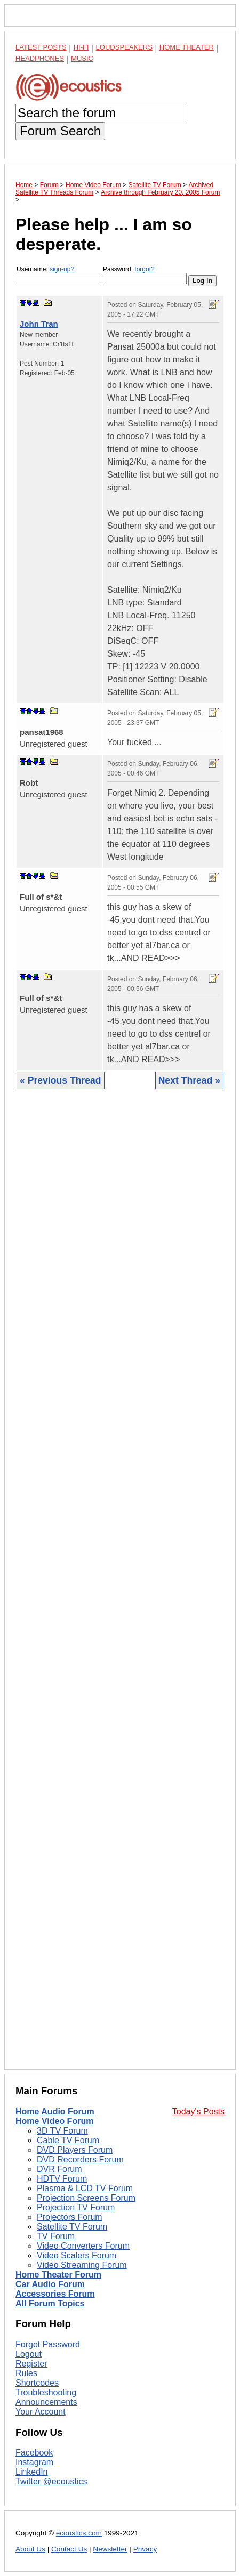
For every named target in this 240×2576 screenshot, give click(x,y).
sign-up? (62, 269)
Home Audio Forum (54, 2111)
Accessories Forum (55, 2293)
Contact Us (69, 2549)
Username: (58, 274)
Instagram (34, 2462)
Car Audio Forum (50, 2284)
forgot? (144, 269)
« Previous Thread (60, 1080)
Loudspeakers (124, 47)
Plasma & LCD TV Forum (85, 2188)
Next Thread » (189, 1080)
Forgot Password (47, 2344)
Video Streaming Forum (82, 2265)
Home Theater (186, 47)
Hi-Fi (81, 47)
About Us (30, 2549)
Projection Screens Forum (86, 2197)
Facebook (34, 2452)
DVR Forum (59, 2169)
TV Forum (56, 2236)
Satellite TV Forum (72, 2226)
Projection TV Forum (76, 2207)
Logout (28, 2354)
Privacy (145, 2549)
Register (31, 2363)
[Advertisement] (120, 1587)
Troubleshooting (45, 2392)
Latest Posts (41, 47)
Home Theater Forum (58, 2274)
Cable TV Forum (68, 2140)
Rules (26, 2373)
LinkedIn (31, 2471)
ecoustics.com (79, 2533)
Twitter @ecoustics (51, 2481)
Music (82, 58)
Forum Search (60, 131)
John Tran (39, 323)
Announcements (46, 2402)
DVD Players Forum (75, 2149)
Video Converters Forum (83, 2245)
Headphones (39, 58)
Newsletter (110, 2549)
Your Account (40, 2411)
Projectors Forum (69, 2217)
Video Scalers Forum (76, 2255)
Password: (145, 274)
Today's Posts (198, 2111)
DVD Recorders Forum (80, 2159)
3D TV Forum (62, 2130)
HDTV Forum (62, 2178)
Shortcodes (37, 2382)
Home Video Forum (54, 2121)
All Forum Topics (49, 2303)
